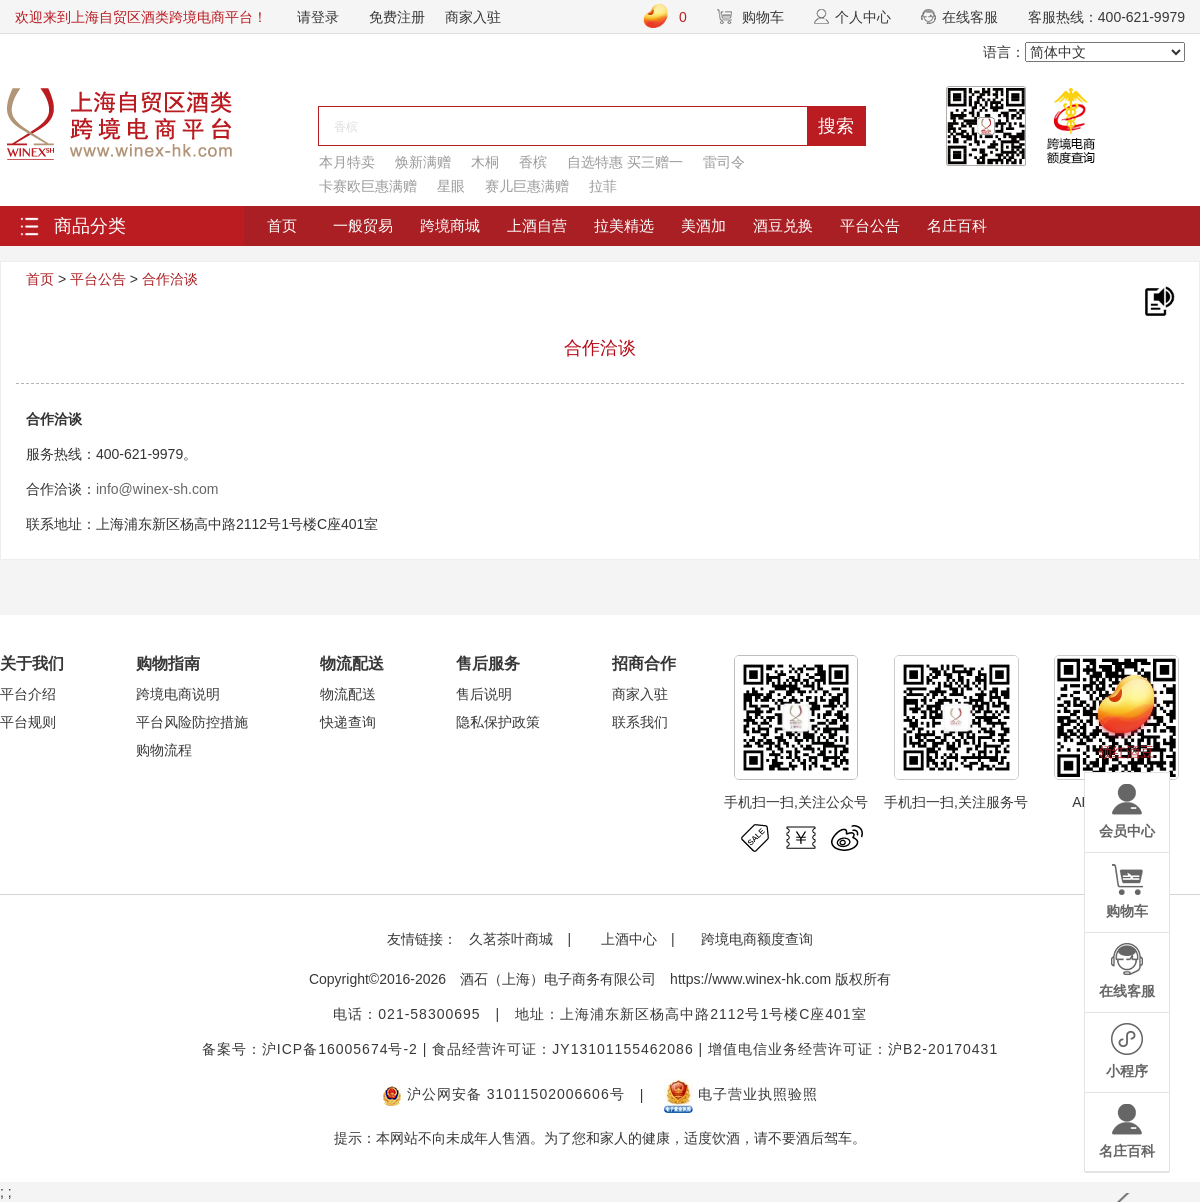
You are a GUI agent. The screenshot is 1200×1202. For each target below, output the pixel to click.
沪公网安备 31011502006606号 (503, 1094)
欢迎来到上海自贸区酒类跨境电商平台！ (141, 17)
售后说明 (484, 694)
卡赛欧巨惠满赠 (368, 186)
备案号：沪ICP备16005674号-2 (310, 1049)
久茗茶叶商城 (511, 939)
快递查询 (348, 722)
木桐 (485, 162)
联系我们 (640, 722)
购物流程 (164, 750)
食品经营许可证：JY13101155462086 (562, 1049)
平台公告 (870, 225)
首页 (282, 225)
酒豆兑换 (783, 225)
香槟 (533, 162)
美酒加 (703, 225)
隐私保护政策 (498, 722)
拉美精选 (624, 225)
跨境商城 (450, 225)
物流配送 (348, 694)
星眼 (451, 186)
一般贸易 (363, 225)
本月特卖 (347, 162)
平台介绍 (28, 694)
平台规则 (28, 722)
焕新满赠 (423, 162)
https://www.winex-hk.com (750, 979)
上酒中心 (627, 939)
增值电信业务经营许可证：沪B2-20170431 (853, 1049)
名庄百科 (957, 225)
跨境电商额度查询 (757, 939)
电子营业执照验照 (741, 1094)
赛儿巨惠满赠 (527, 186)
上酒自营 (537, 225)
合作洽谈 (170, 279)
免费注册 (397, 17)
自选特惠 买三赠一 (625, 162)
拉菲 (603, 186)
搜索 (836, 126)
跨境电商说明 (178, 694)
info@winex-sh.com (157, 489)
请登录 (318, 17)
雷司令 (724, 162)
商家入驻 (473, 17)
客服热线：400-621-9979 (1106, 17)
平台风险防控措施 (192, 722)
